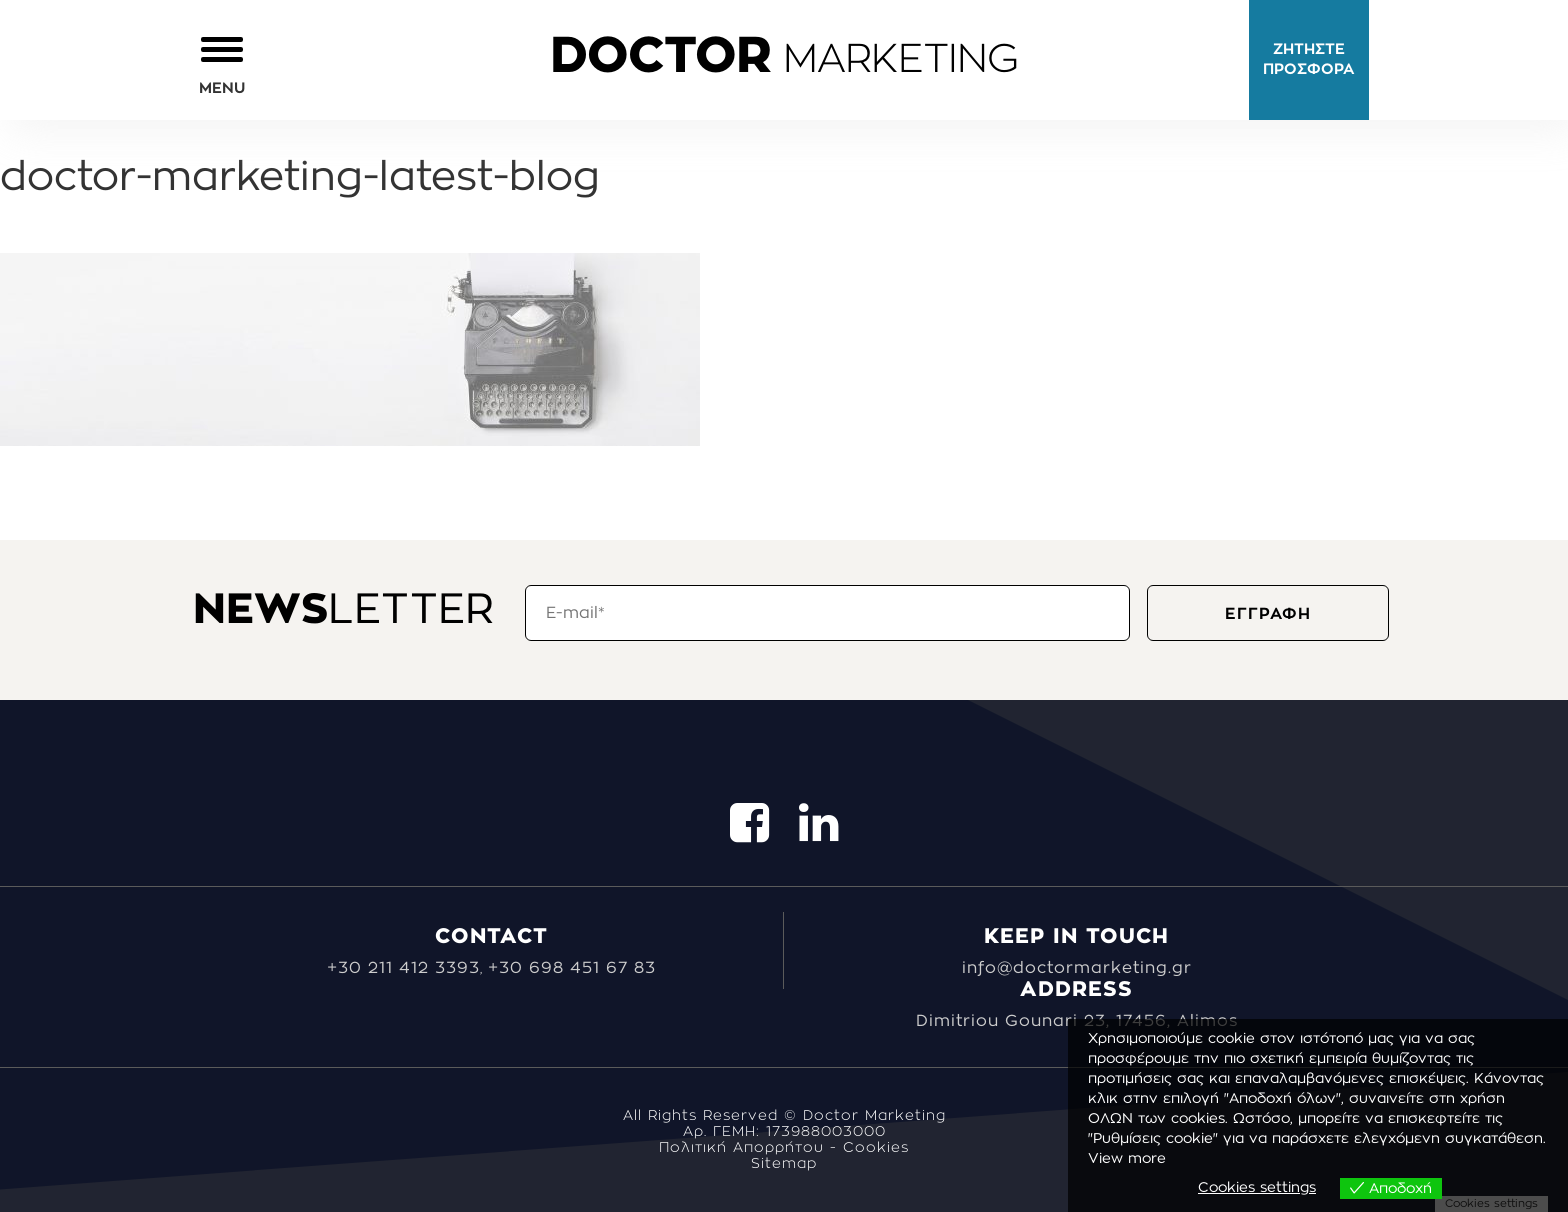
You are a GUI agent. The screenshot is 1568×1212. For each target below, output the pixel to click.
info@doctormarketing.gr (1077, 968)
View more (1127, 1159)
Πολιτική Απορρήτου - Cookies (784, 1148)
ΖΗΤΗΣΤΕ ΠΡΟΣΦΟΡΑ (1309, 59)
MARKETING (784, 60)
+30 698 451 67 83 (572, 968)
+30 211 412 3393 (403, 968)
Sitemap (784, 1164)
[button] (222, 64)
